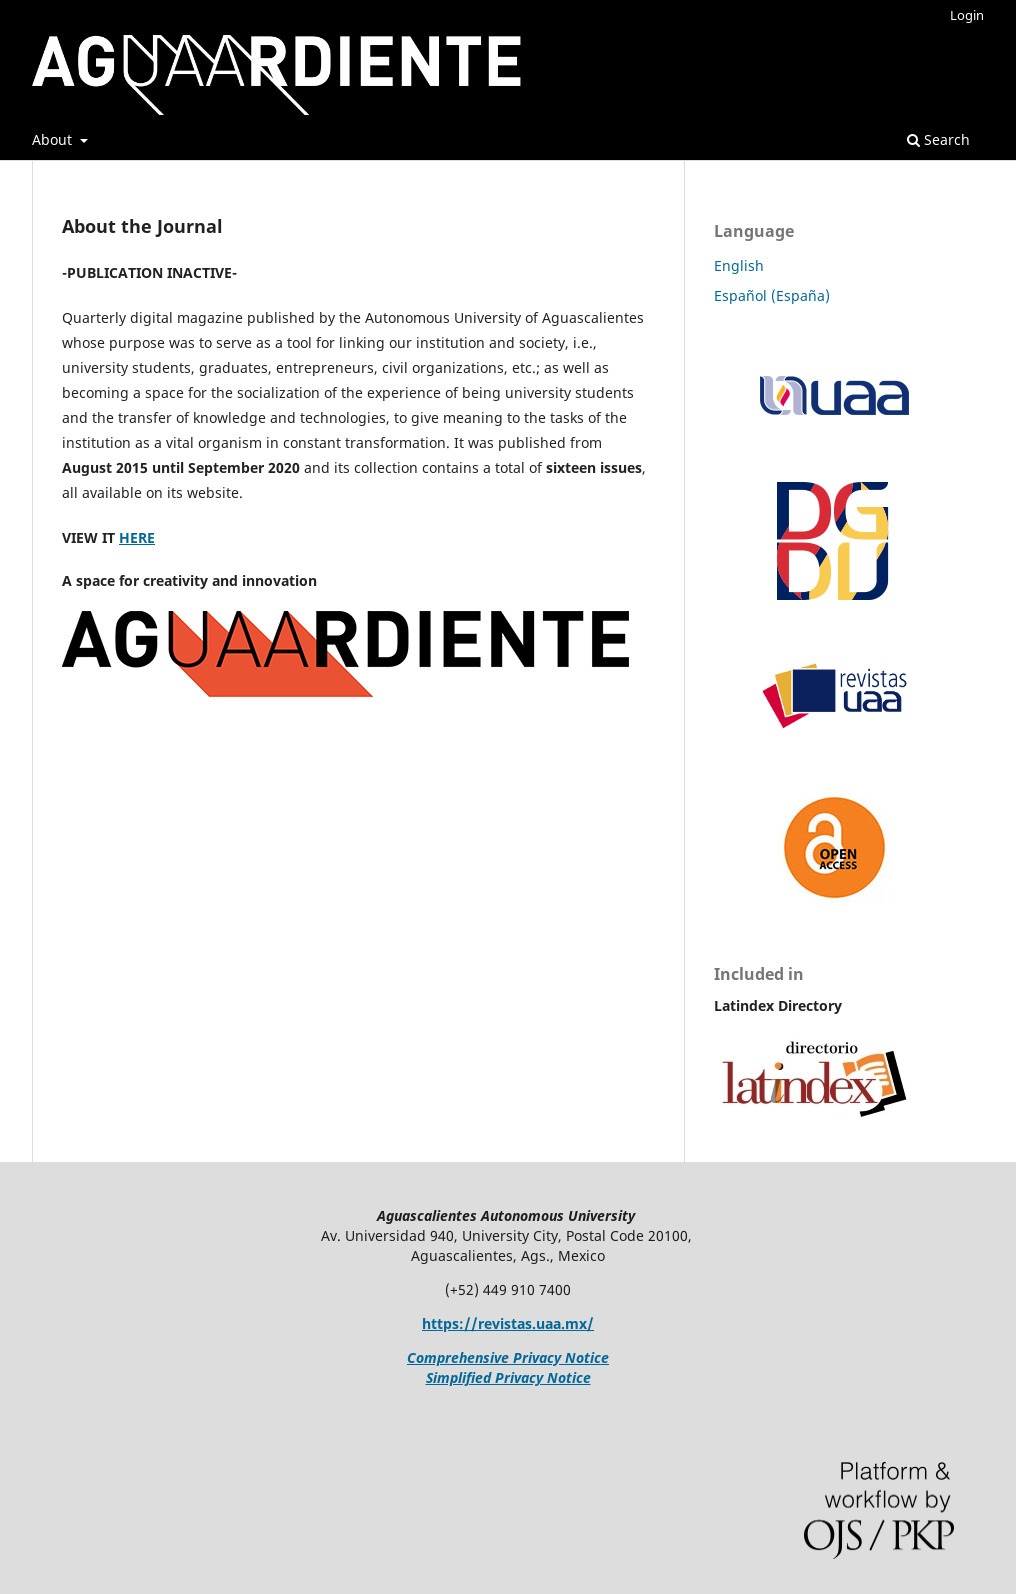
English (739, 265)
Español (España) (772, 295)
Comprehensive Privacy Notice (508, 1357)
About (54, 139)
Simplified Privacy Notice (508, 1377)
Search (938, 139)
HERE (137, 537)
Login (967, 15)
